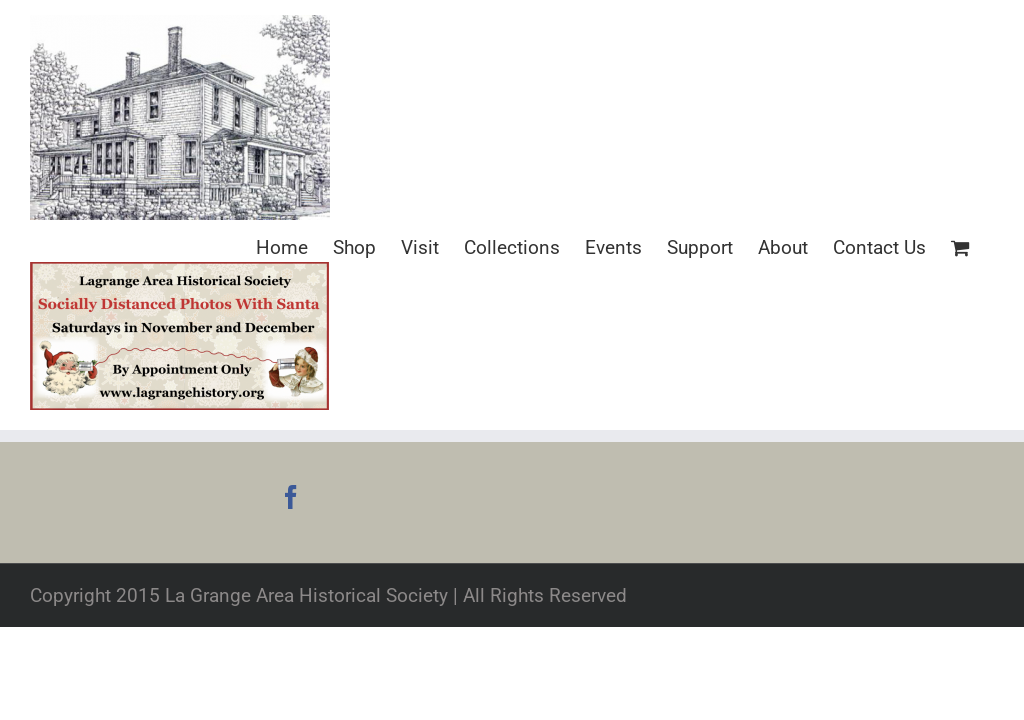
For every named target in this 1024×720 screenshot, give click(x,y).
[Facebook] (291, 497)
